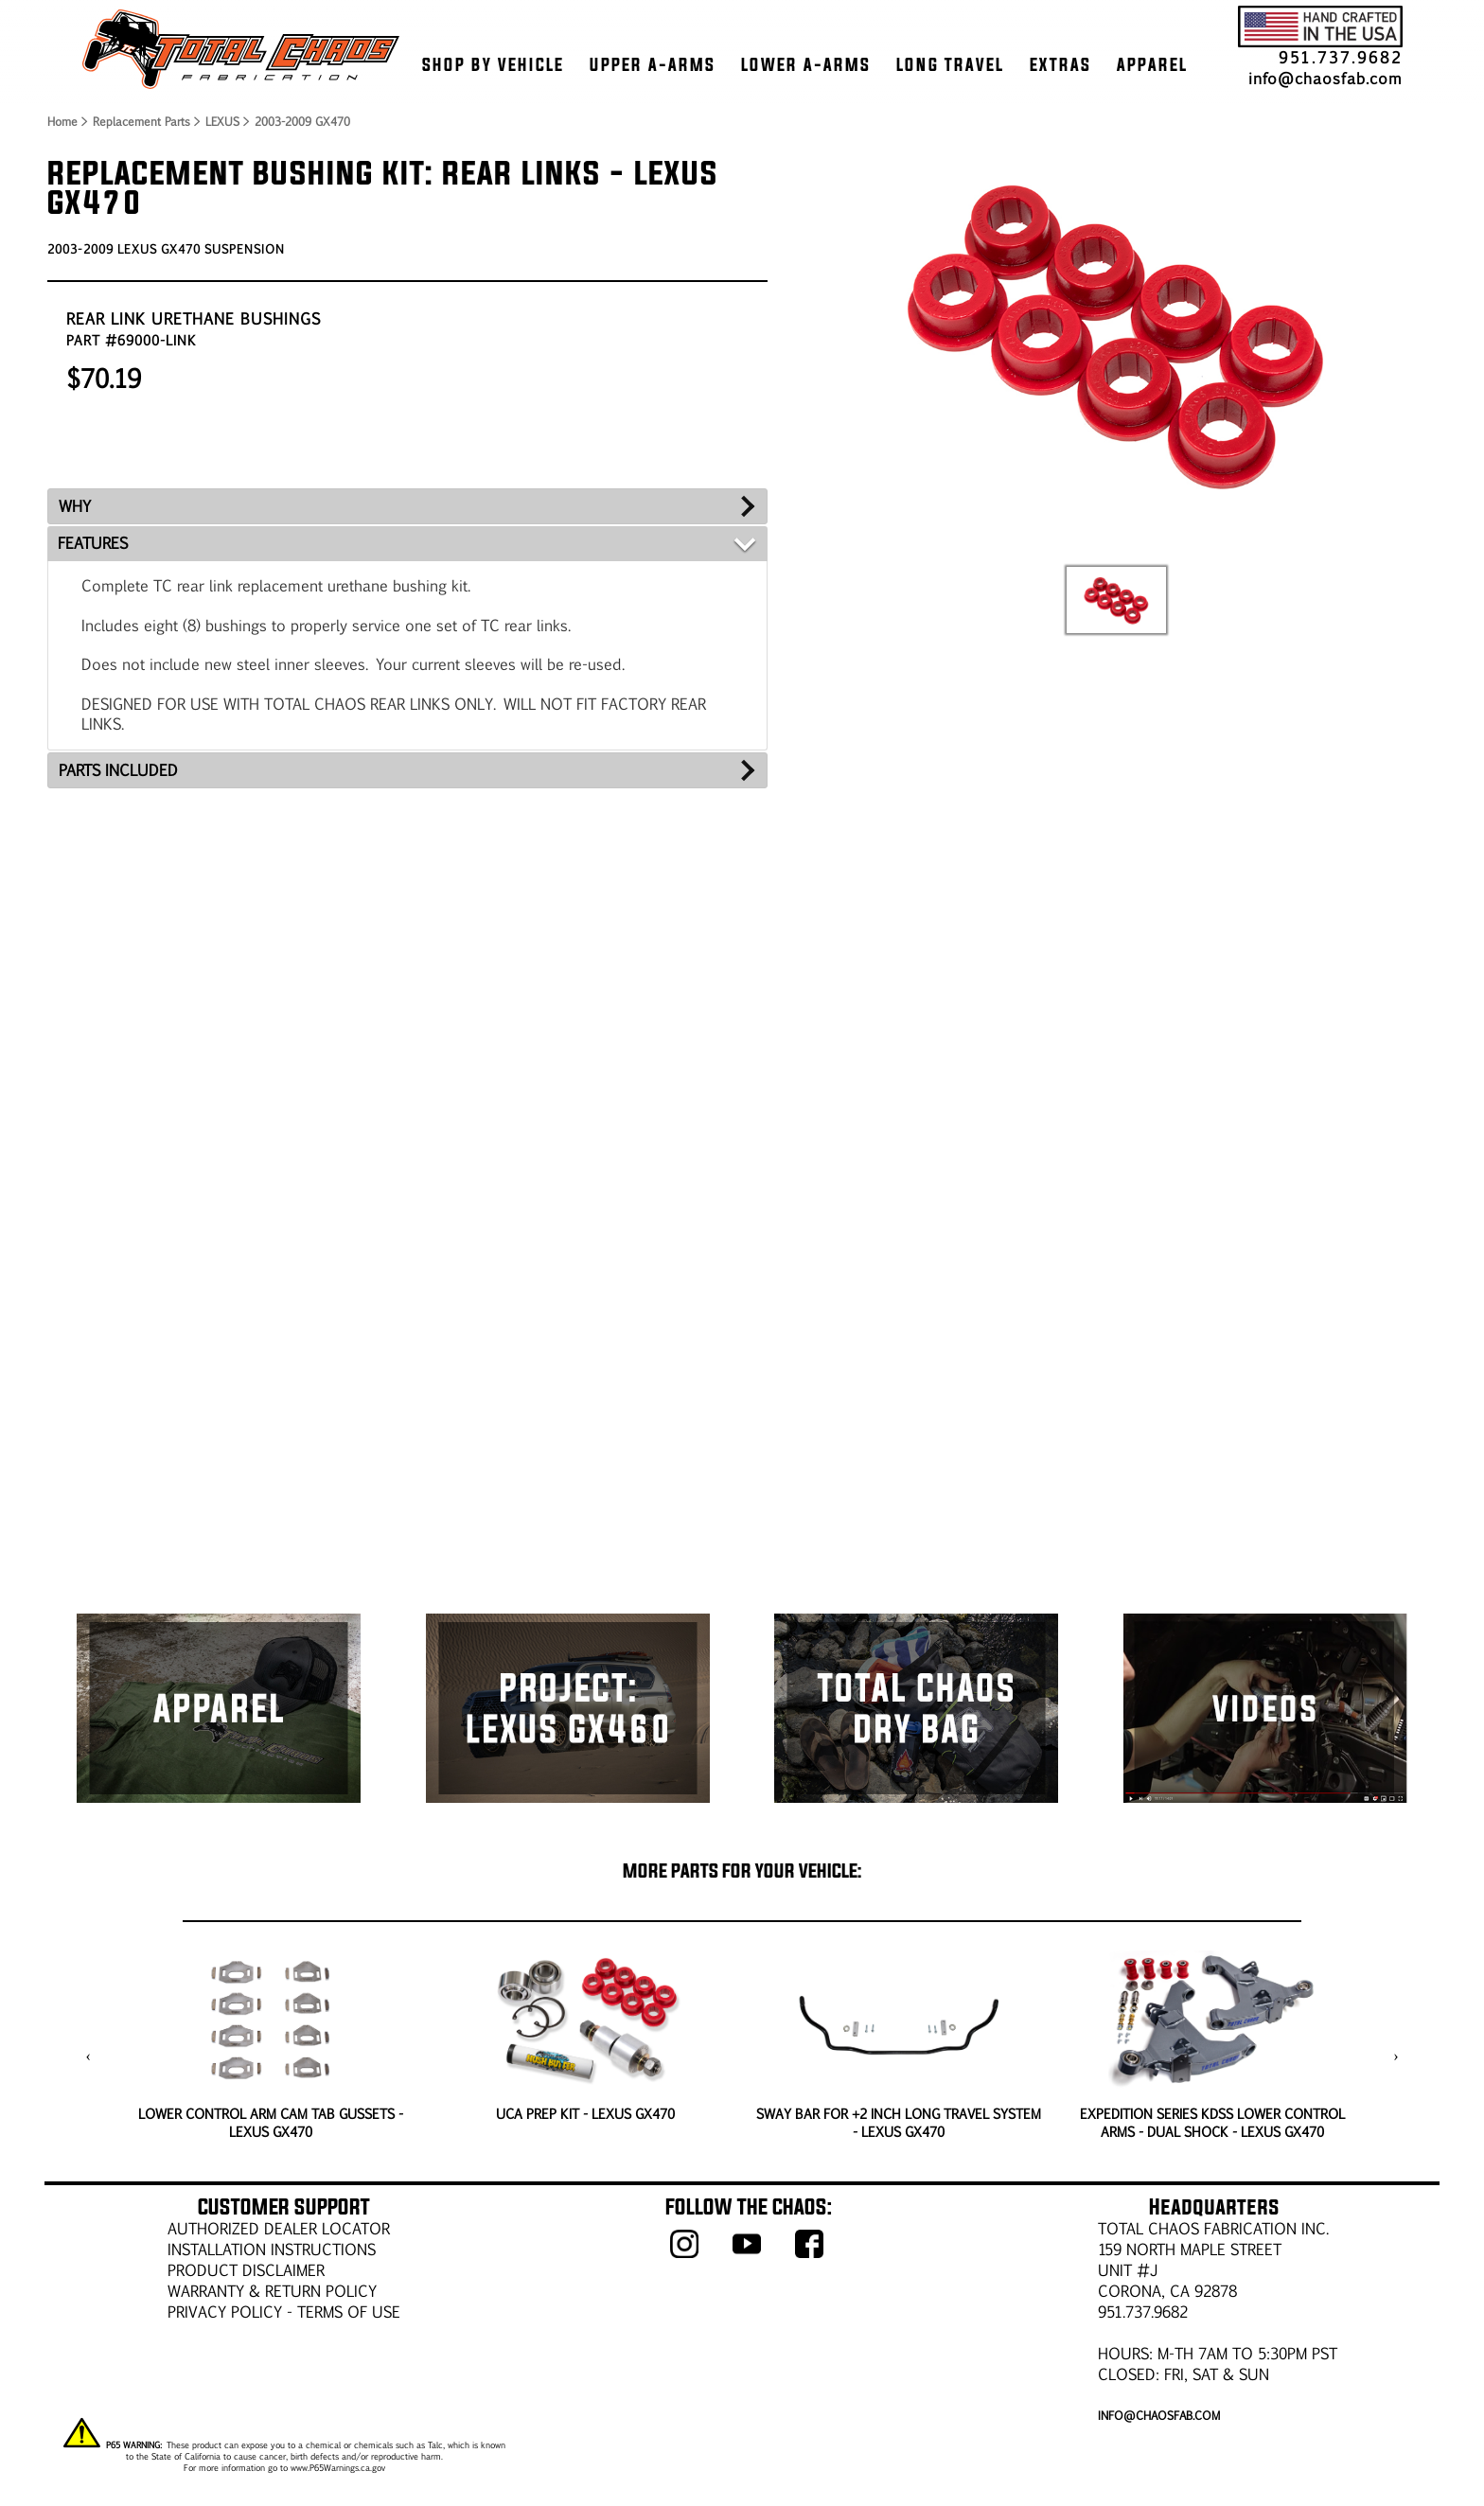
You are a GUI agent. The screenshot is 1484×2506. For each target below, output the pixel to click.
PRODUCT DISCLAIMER (246, 2270)
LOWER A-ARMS (806, 64)
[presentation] (88, 2056)
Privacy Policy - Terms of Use (284, 2311)
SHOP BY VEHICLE (493, 64)
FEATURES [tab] (93, 543)
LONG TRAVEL (950, 64)
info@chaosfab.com (1325, 78)
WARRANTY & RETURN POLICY (272, 2291)
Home (61, 121)
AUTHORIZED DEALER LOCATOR (279, 2228)
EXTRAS (1060, 64)
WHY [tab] (75, 506)
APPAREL (1152, 64)
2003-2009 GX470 (302, 121)
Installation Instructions (272, 2249)
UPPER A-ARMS (653, 64)
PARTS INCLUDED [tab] (118, 770)
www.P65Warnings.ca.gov (338, 2467)
